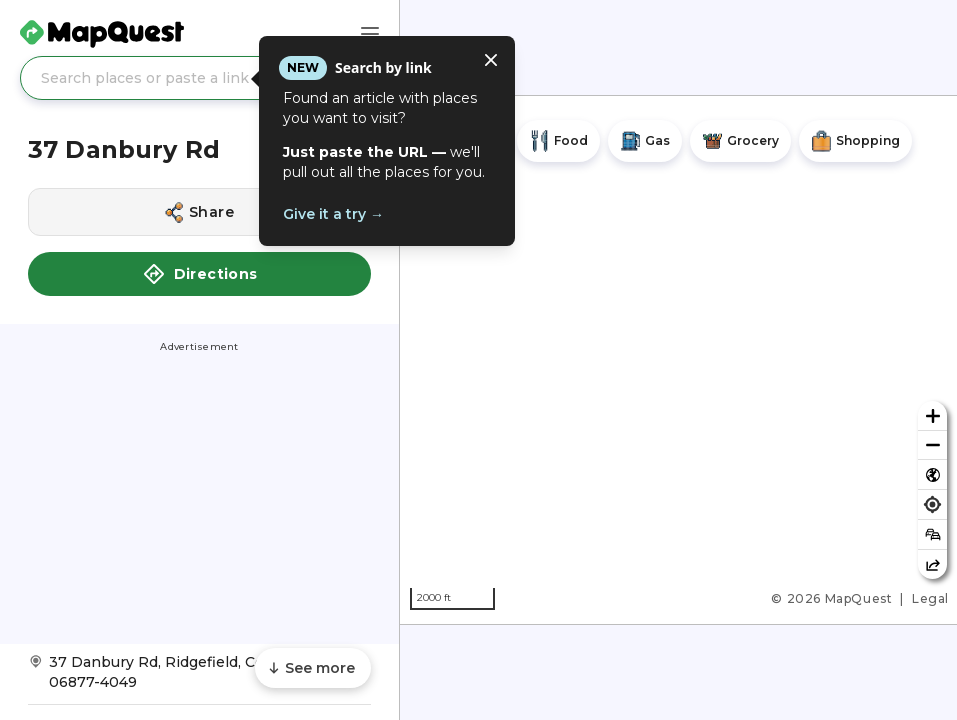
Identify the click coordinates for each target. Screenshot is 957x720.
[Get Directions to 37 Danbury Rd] (199, 678)
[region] (678, 360)
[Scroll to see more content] (313, 668)
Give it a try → (333, 214)
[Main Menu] (370, 34)
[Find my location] (932, 504)
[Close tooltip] (491, 60)
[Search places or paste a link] (199, 78)
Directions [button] (200, 274)
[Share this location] (199, 212)
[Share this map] (932, 564)
